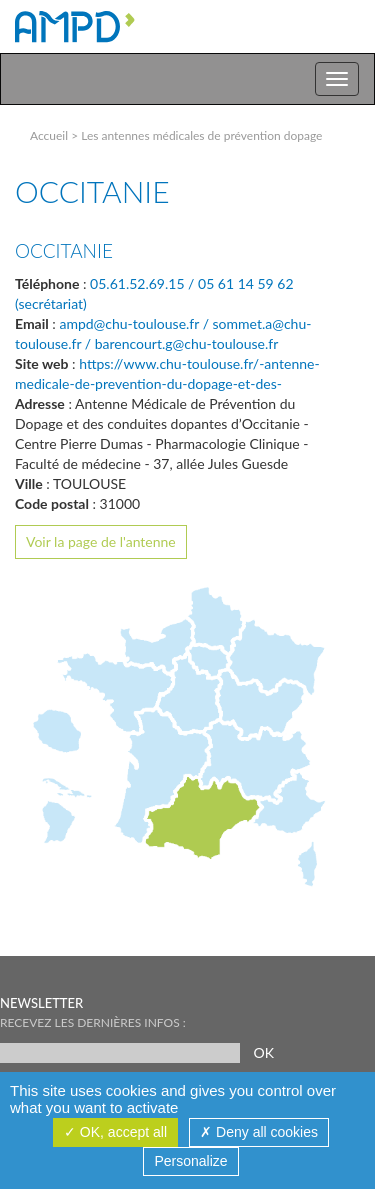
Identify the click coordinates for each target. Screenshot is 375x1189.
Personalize (190, 1161)
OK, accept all (115, 1132)
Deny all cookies (259, 1132)
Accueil (49, 135)
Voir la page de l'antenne (101, 541)
